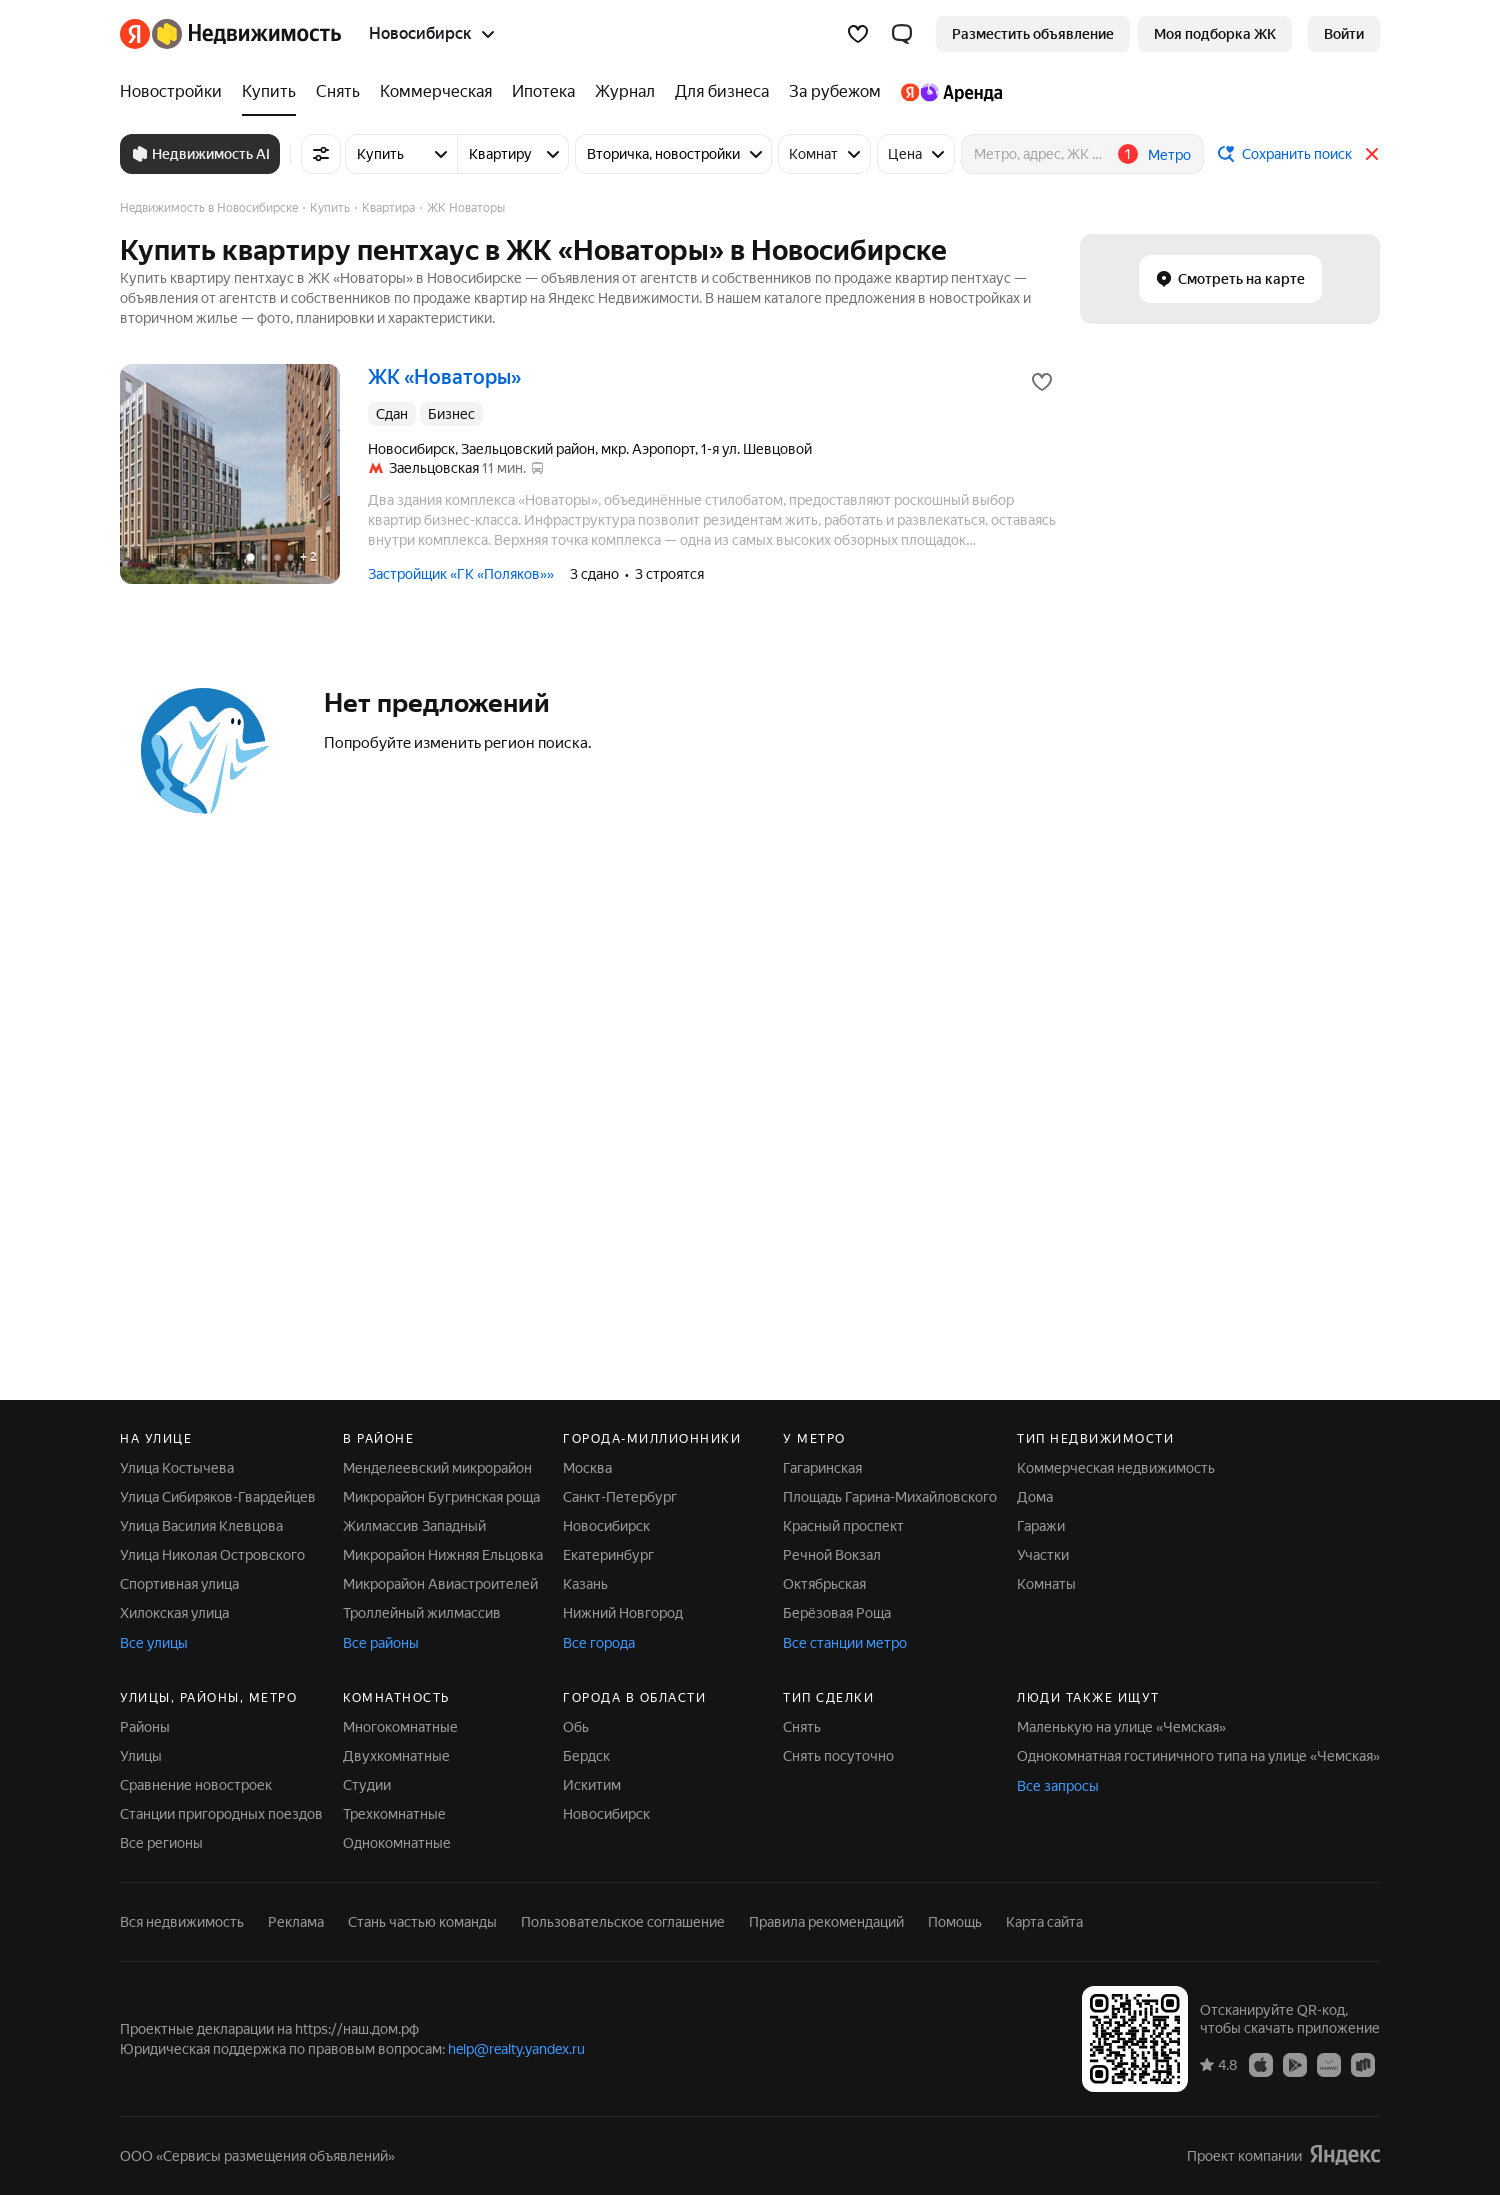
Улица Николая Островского (212, 1555)
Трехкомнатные (394, 1814)
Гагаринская (822, 1468)
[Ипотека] (543, 92)
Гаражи (1041, 1526)
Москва (587, 1468)
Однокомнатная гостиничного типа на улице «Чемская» (1198, 1756)
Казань (585, 1584)
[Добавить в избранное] (1042, 382)
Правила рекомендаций (826, 1922)
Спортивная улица (179, 1584)
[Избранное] (858, 34)
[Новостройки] (176, 92)
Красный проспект (843, 1526)
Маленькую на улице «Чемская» (1121, 1727)
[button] (902, 34)
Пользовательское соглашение (623, 1922)
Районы (145, 1727)
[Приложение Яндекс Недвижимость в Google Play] (1295, 2064)
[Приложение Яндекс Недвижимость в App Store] (1261, 2064)
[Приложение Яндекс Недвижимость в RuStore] (1363, 2064)
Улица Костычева (177, 1468)
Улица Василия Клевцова (201, 1526)
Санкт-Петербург (620, 1497)
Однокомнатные (397, 1843)
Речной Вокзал (832, 1555)
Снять (802, 1727)
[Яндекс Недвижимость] (246, 34)
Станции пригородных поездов (221, 1814)
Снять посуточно (838, 1756)
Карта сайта (1044, 1922)
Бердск (586, 1756)
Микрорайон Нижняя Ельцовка (443, 1555)
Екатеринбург (608, 1555)
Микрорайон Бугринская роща (441, 1497)
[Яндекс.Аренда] (946, 92)
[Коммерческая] (436, 92)
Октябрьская (824, 1584)
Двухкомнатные (396, 1756)
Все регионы (161, 1843)
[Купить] (269, 92)
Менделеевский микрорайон (437, 1468)
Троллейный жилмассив (422, 1613)
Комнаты (1046, 1584)
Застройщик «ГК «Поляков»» (461, 574)
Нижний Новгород (623, 1613)
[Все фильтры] (321, 154)
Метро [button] (1169, 155)
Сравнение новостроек (196, 1785)
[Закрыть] (1372, 154)
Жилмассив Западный (414, 1526)
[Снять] (338, 92)
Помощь (955, 1922)
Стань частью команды (422, 1922)
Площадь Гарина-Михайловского (890, 1497)
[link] (1344, 34)
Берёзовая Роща (837, 1613)
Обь (576, 1727)
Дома (1035, 1497)
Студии (367, 1785)
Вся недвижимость (182, 1922)
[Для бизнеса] (722, 92)
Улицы (141, 1756)
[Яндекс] (135, 34)
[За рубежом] (835, 92)
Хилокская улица (174, 1613)
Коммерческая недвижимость (1116, 1468)
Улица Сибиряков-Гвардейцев (218, 1497)
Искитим (592, 1785)
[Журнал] (625, 92)
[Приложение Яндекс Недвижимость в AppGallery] (1329, 2064)
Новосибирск (606, 1526)
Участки (1043, 1555)
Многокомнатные (400, 1727)
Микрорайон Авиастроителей (440, 1584)
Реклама (296, 1922)
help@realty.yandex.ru (516, 2049)
